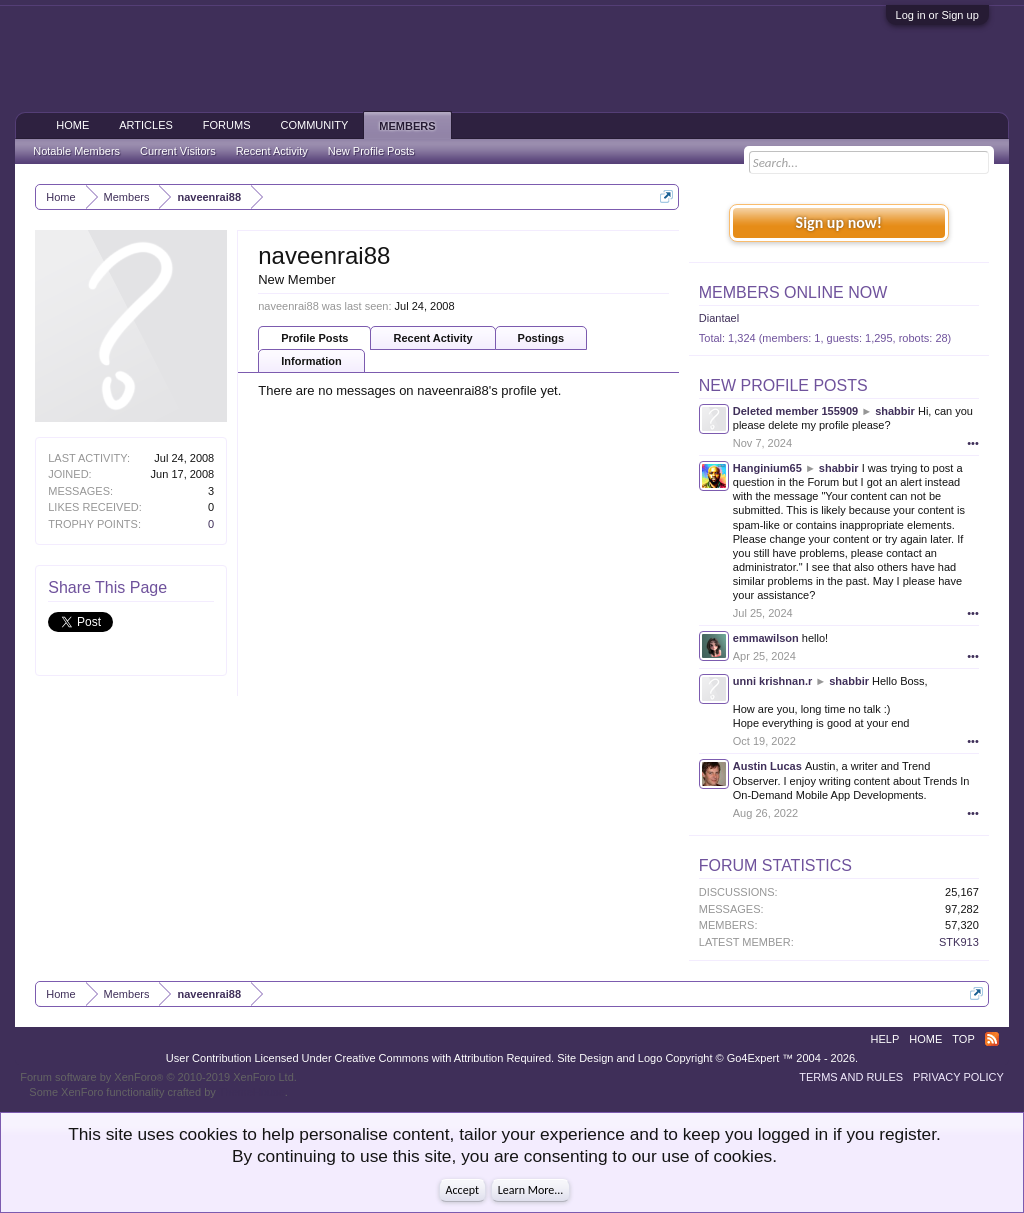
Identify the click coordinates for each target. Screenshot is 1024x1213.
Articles (146, 125)
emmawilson (766, 638)
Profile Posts (314, 338)
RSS (992, 1039)
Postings (541, 338)
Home (72, 125)
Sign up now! (839, 222)
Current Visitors (178, 151)
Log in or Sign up (937, 15)
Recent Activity (432, 338)
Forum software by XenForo (158, 1077)
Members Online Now (793, 292)
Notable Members (76, 151)
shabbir (895, 411)
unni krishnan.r (772, 681)
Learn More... (531, 1190)
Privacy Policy (958, 1077)
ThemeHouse (252, 1092)
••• (973, 443)
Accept (462, 1190)
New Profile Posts (783, 385)
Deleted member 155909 (795, 411)
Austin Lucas (767, 766)
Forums (227, 125)
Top (963, 1039)
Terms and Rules (851, 1077)
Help (885, 1039)
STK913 (959, 942)
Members (407, 126)
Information (311, 361)
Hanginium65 (767, 468)
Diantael (719, 318)
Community (315, 125)
